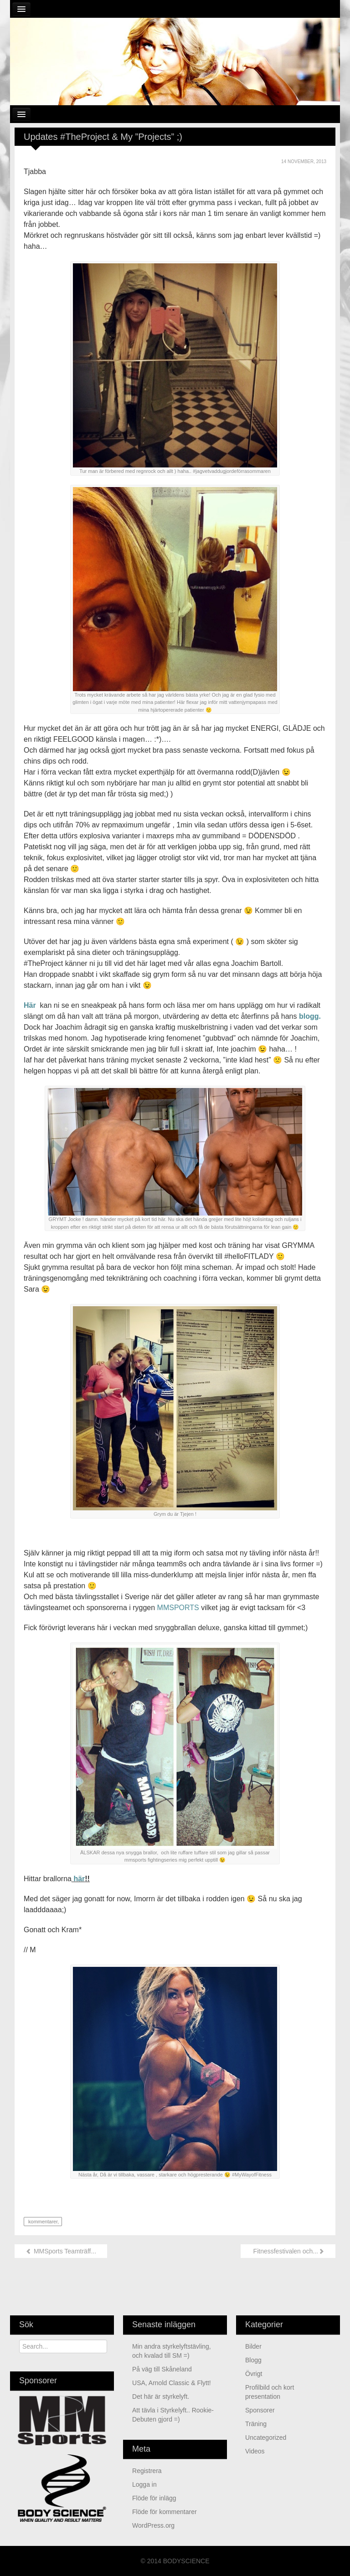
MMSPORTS (178, 1607)
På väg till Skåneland (162, 2369)
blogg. (310, 1016)
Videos (255, 2451)
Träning (256, 2423)
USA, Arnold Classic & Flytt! (171, 2382)
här (78, 1879)
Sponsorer (260, 2410)
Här (31, 1005)
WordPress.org (153, 2525)
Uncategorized (265, 2437)
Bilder (253, 2346)
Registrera (147, 2470)
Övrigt (253, 2373)
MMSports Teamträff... (61, 2251)
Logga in (144, 2484)
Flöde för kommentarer (164, 2511)
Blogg (253, 2360)
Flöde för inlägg (154, 2498)
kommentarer (42, 2221)
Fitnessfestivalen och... (288, 2251)
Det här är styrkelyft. (160, 2396)
